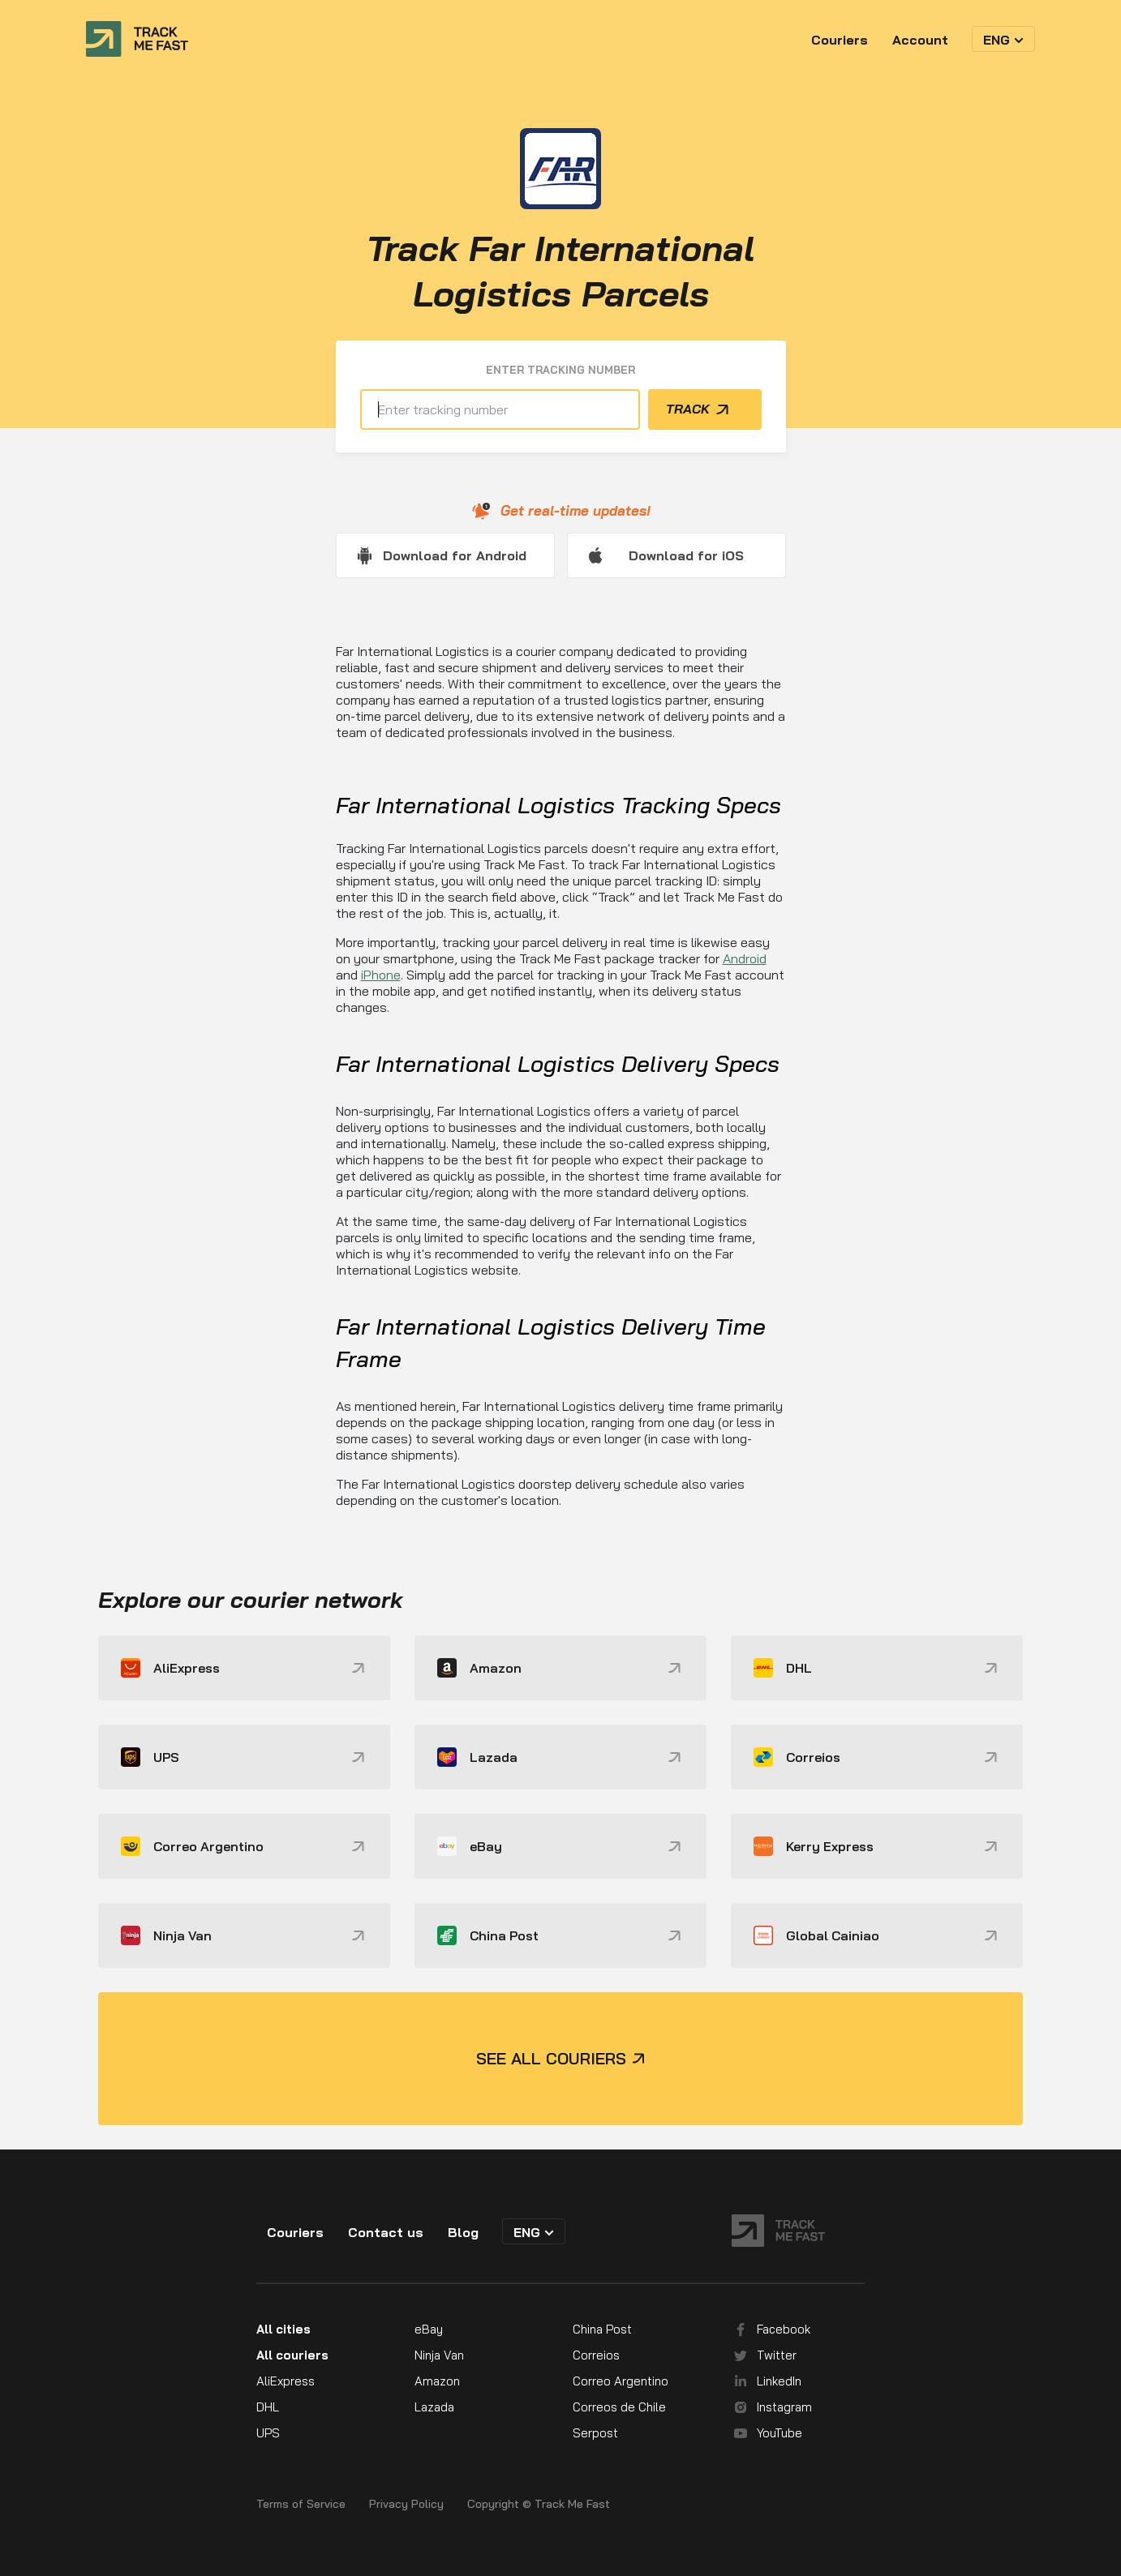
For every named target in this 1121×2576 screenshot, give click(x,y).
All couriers (292, 2355)
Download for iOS (686, 555)
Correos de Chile (619, 2407)
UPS (268, 2433)
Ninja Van (439, 2355)
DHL (267, 2407)
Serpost (595, 2433)
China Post (602, 2329)
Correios (596, 2355)
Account (920, 40)
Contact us (385, 2232)
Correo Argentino (620, 2381)
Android (745, 958)
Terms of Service (301, 2504)
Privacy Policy (406, 2504)
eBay (428, 2329)
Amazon (437, 2381)
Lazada (434, 2407)
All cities (283, 2329)
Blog (463, 2232)
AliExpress (285, 2381)
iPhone (381, 975)
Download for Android (454, 555)
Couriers (839, 40)
